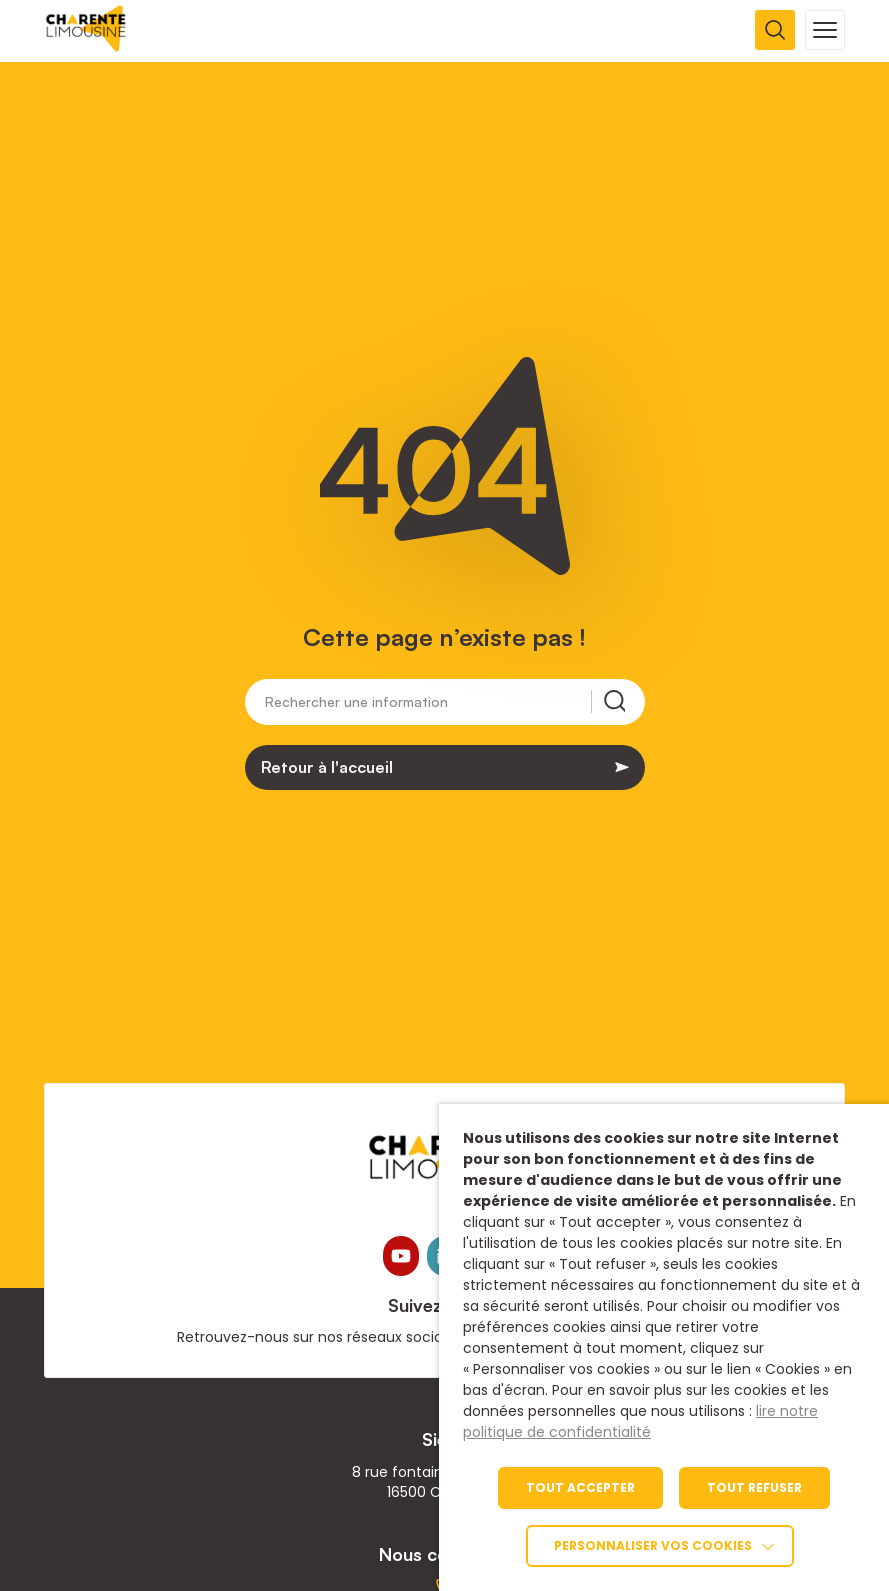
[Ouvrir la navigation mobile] (825, 30)
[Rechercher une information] (428, 705)
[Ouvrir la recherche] (775, 30)
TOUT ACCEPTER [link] (580, 1487)
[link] (86, 46)
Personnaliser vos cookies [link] (653, 1545)
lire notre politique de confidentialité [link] (640, 1421)
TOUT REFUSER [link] (754, 1487)
